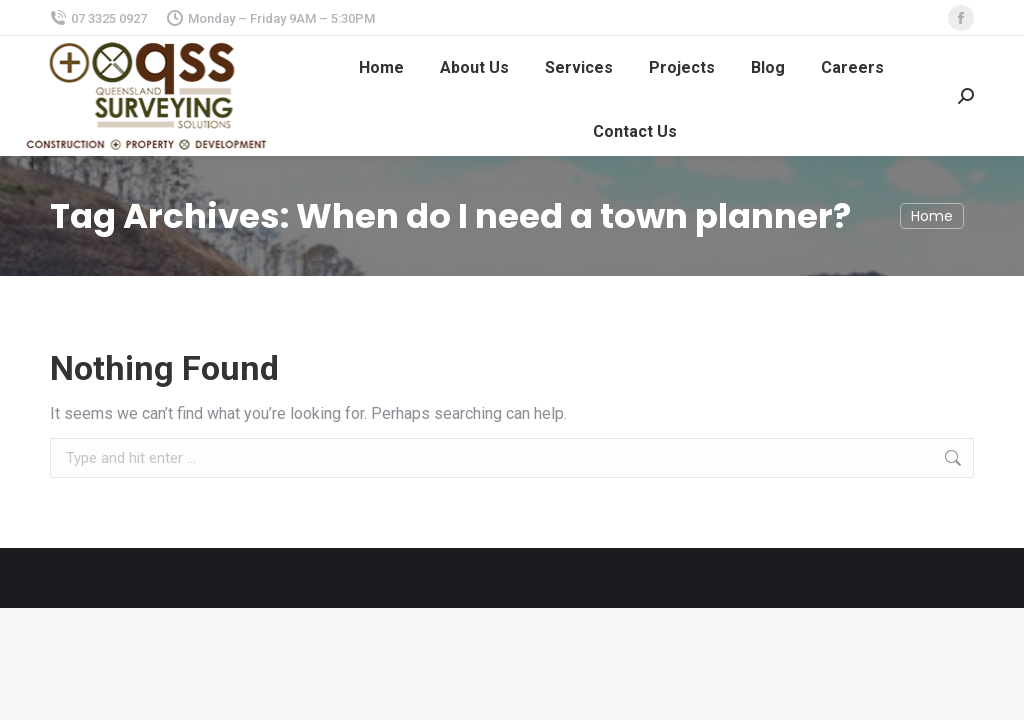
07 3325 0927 (98, 18)
